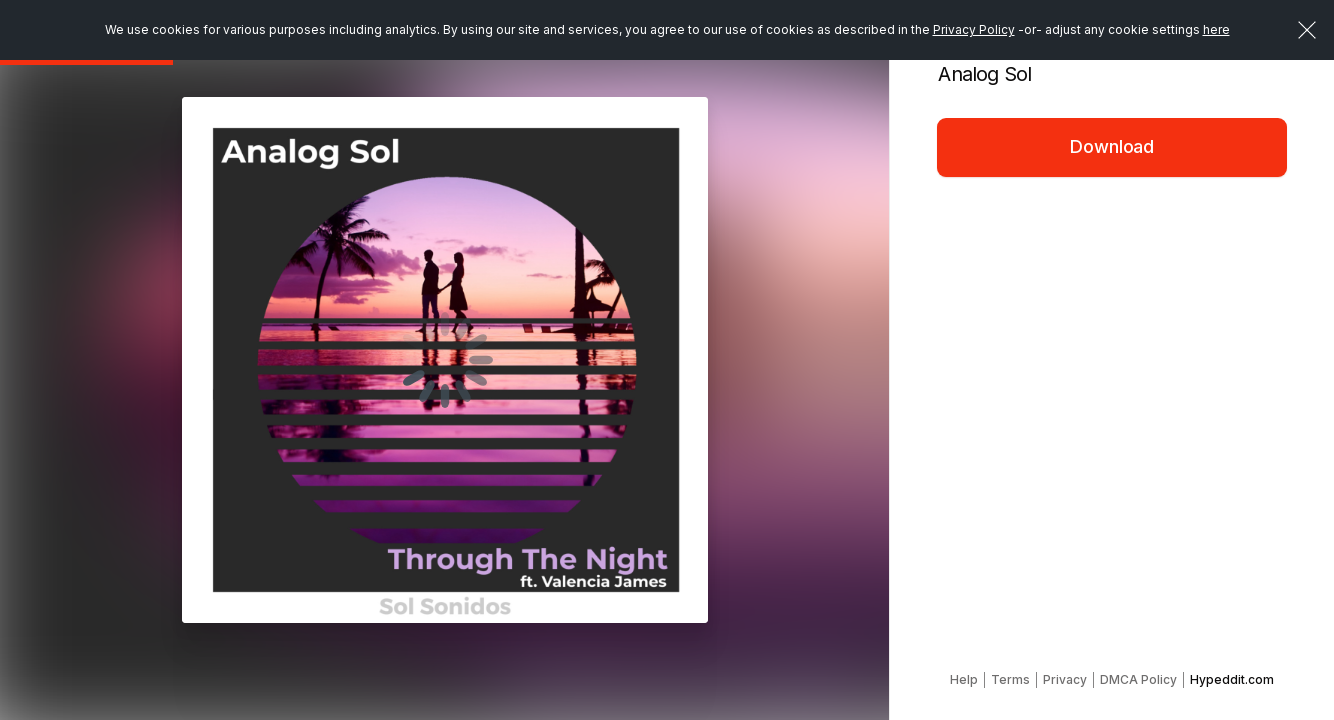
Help (964, 679)
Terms (1010, 679)
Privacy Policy (974, 29)
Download (1112, 146)
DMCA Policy (1138, 679)
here (1216, 29)
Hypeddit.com (1232, 679)
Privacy (1065, 679)
